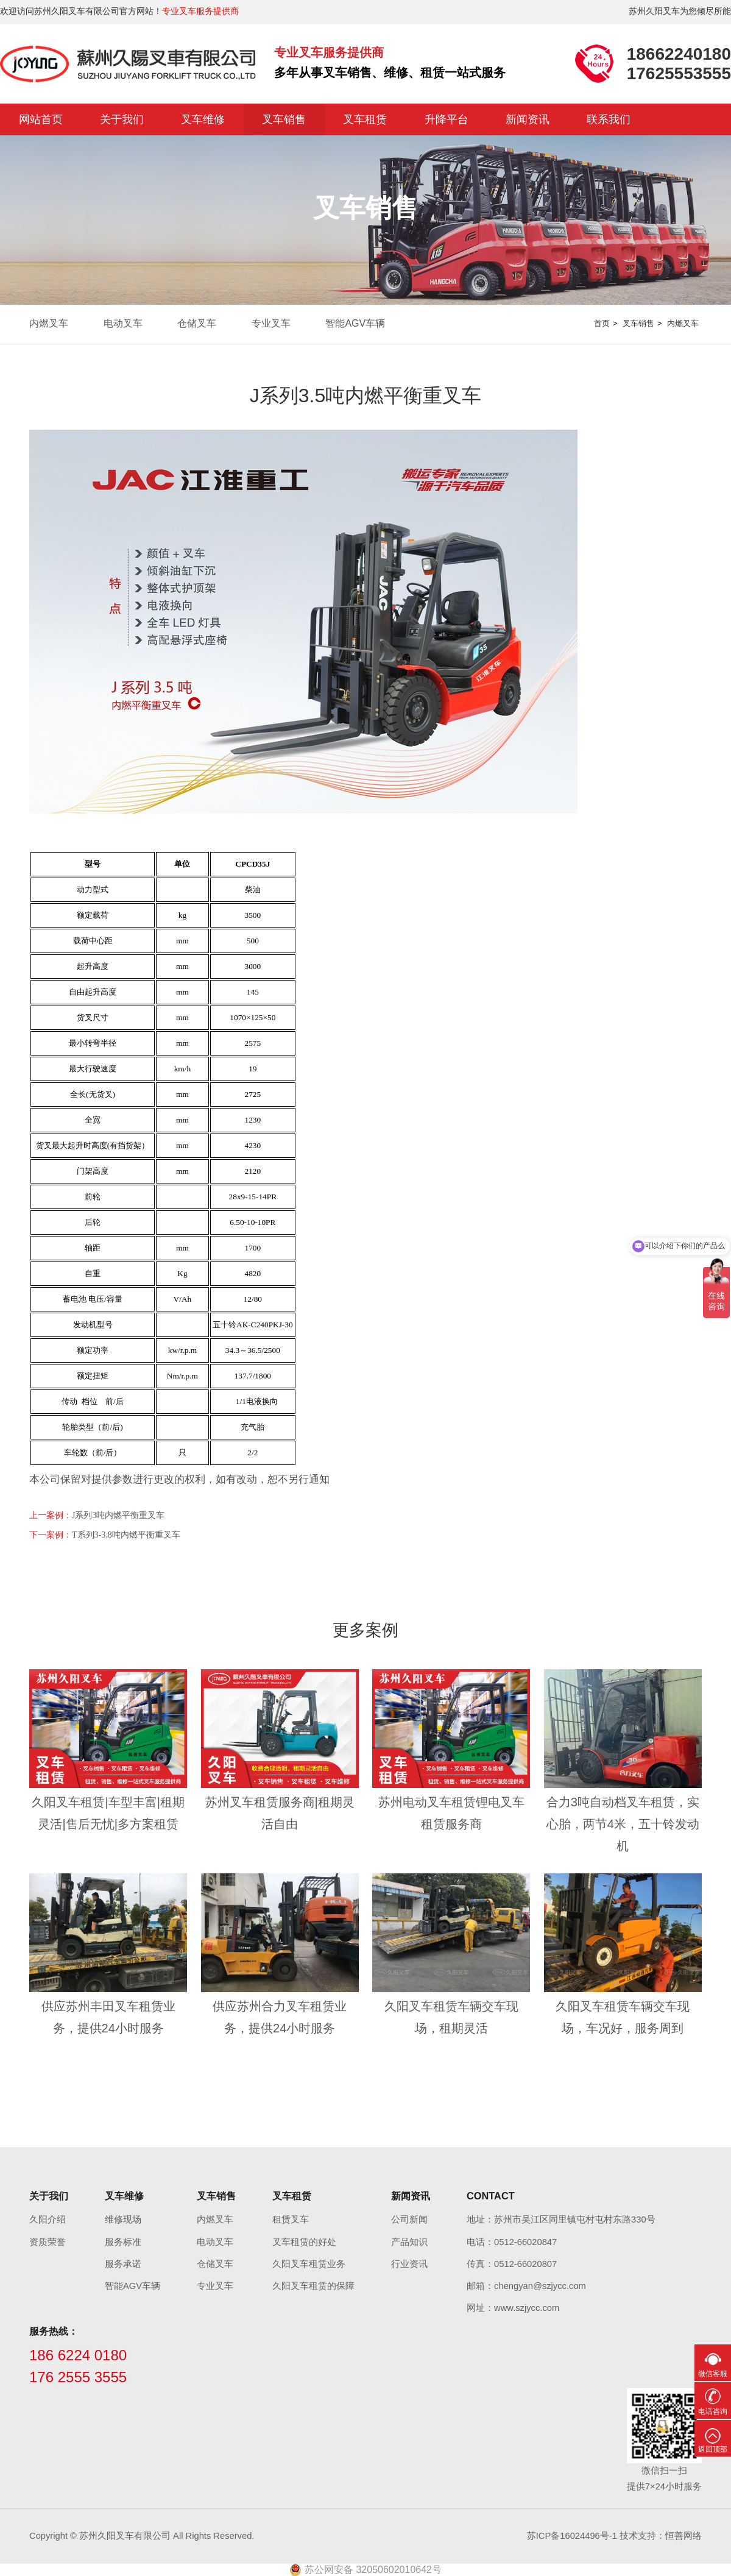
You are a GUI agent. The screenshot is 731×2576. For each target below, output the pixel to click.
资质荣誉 (47, 2242)
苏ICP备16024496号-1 (572, 2536)
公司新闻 (409, 2219)
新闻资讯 (527, 119)
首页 (602, 323)
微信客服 (712, 2373)
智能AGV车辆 (355, 323)
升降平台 (446, 119)
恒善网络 (683, 2536)
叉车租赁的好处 (304, 2242)
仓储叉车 (196, 323)
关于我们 (122, 119)
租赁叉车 (290, 2219)
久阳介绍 (47, 2219)
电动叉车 (123, 323)
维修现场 (123, 2219)
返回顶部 (712, 2449)
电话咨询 (712, 2411)
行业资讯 (409, 2264)
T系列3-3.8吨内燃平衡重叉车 (126, 1534)
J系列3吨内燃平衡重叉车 (118, 1515)
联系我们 (608, 119)
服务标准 (123, 2242)
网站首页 (41, 119)
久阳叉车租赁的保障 (313, 2286)
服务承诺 (123, 2264)
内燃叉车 (48, 323)
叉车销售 (284, 119)
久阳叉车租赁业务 (308, 2264)
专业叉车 (271, 323)
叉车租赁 (365, 119)
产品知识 (409, 2242)
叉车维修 (203, 119)
